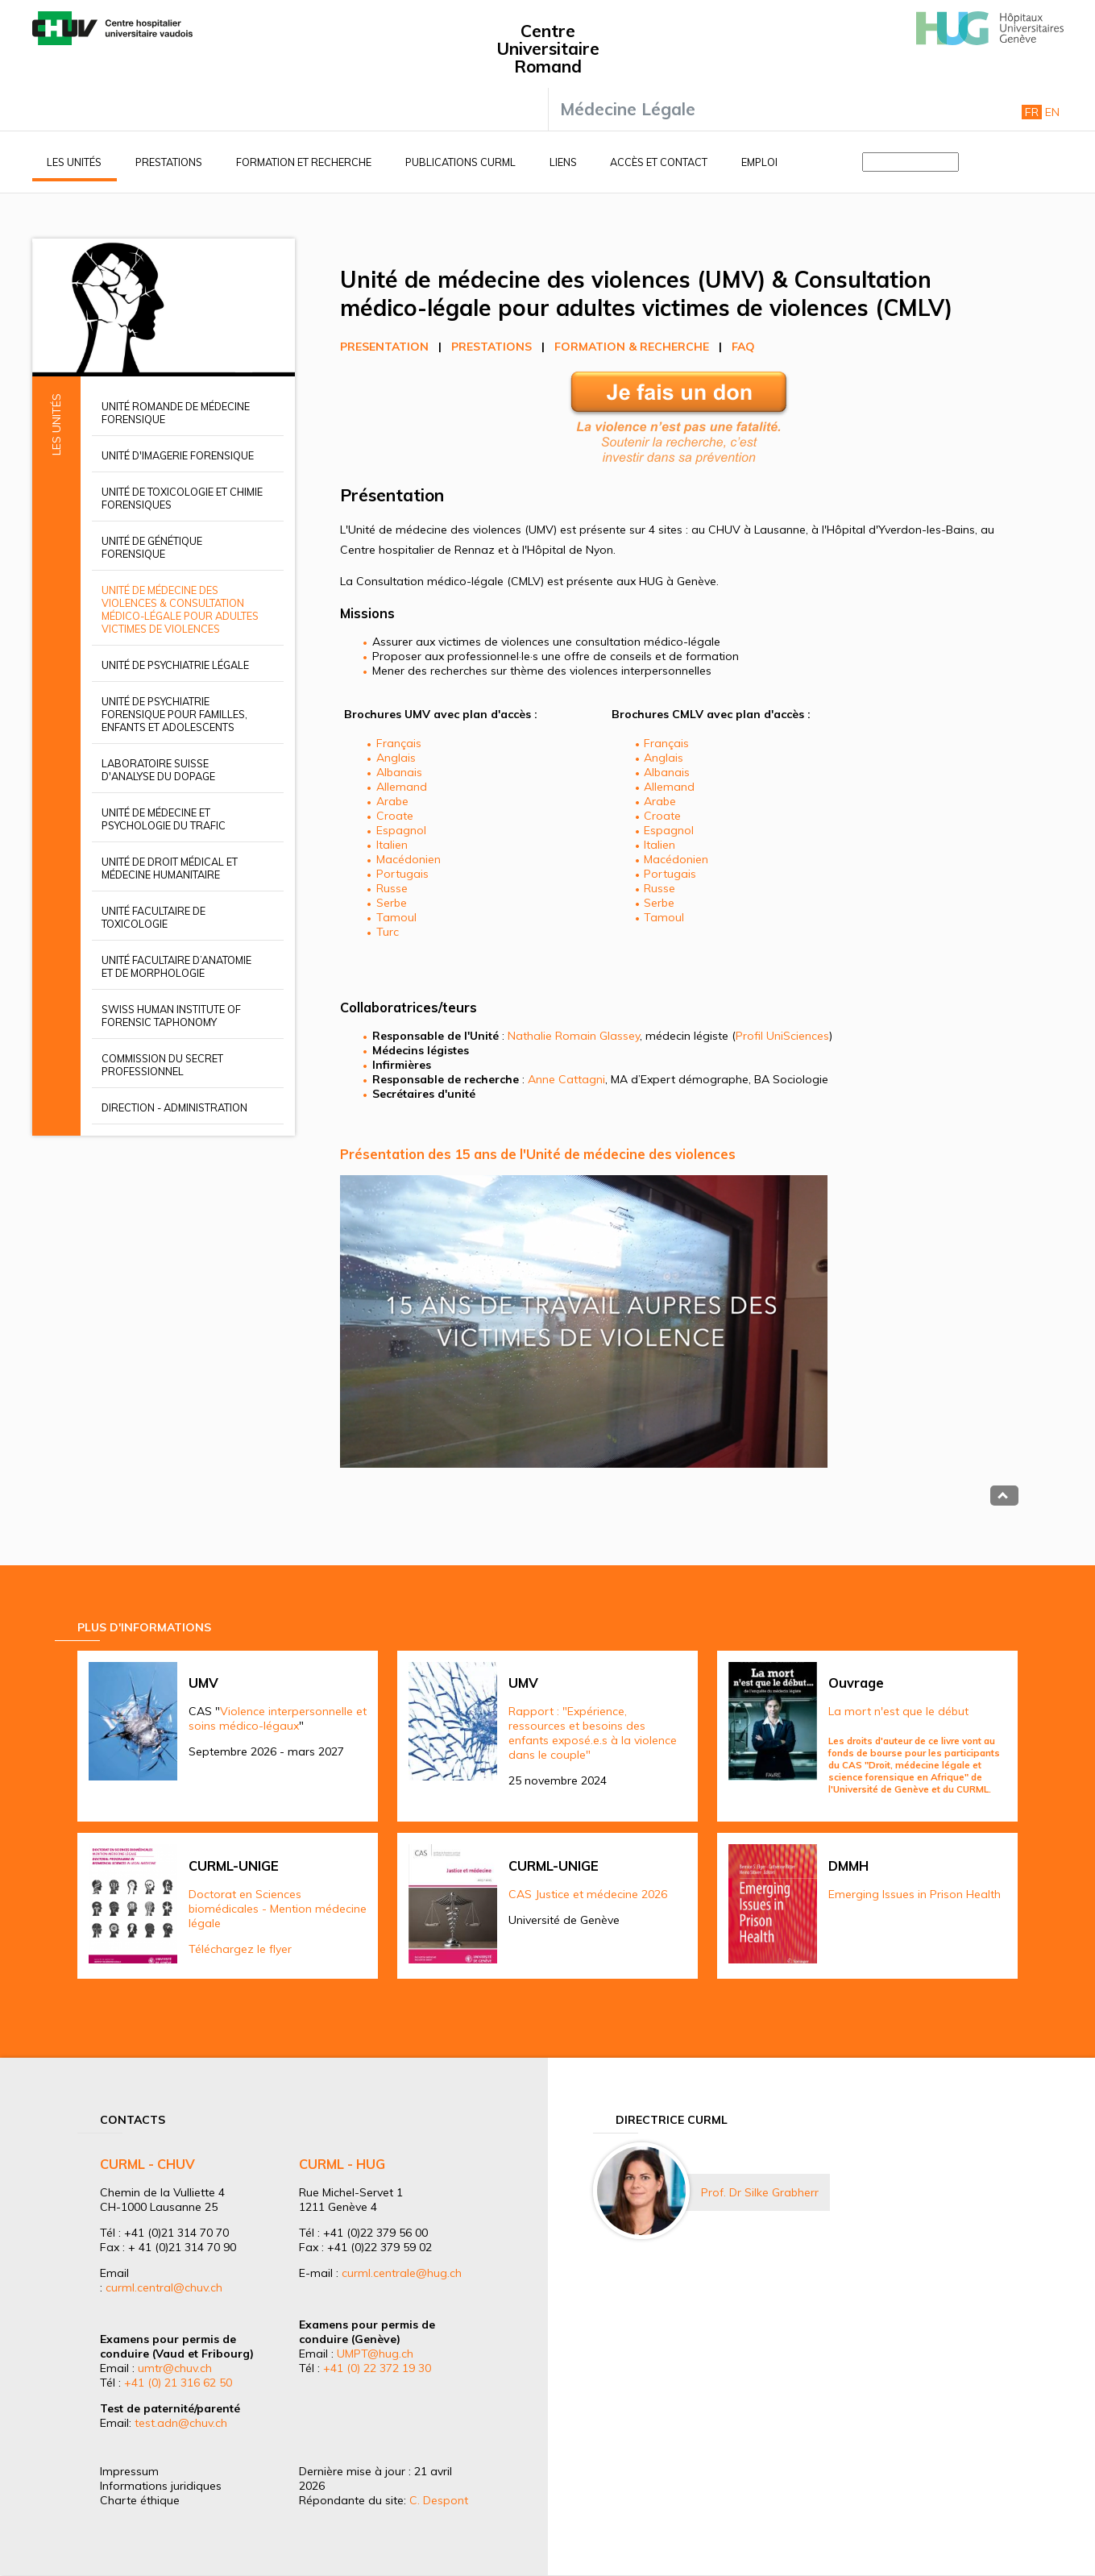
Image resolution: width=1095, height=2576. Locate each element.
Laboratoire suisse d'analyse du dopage (158, 770)
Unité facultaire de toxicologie (153, 917)
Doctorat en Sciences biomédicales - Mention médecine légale (278, 1908)
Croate (394, 815)
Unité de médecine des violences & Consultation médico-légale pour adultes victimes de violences (180, 609)
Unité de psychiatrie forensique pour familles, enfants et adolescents (174, 714)
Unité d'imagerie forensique (178, 455)
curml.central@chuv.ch (164, 2287)
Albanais (399, 772)
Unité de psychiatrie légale (175, 665)
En (1052, 112)
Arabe (392, 801)
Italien (392, 844)
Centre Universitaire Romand (547, 48)
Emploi (759, 162)
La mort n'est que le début (898, 1711)
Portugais (402, 873)
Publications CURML (460, 162)
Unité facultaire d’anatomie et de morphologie (176, 966)
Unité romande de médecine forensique (176, 413)
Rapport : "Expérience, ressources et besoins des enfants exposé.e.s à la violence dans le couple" (592, 1733)
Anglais (396, 757)
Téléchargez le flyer (240, 1949)
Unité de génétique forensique (152, 547)
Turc (387, 931)
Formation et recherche (303, 162)
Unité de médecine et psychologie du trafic (164, 819)
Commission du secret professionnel (162, 1065)
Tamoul (396, 917)
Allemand (401, 786)
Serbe (391, 902)
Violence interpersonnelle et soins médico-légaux (278, 1718)
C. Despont (438, 2500)
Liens (563, 162)
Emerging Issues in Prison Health (914, 1894)
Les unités (74, 162)
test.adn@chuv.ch (181, 2423)
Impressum (129, 2471)
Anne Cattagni (566, 1079)
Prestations (168, 162)
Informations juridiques (161, 2485)
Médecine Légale (627, 108)
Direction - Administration (174, 1107)
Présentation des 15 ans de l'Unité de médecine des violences (538, 1154)
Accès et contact (658, 162)
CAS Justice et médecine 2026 (587, 1894)
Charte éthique (140, 2500)
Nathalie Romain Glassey (574, 1035)
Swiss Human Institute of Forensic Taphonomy (171, 1015)
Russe (392, 888)
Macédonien (408, 859)
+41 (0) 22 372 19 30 (377, 2368)
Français (398, 743)
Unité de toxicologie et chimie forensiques (182, 498)
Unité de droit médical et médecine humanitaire (170, 868)
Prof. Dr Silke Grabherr (760, 2192)
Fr (1032, 112)
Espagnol (401, 830)
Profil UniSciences (782, 1035)
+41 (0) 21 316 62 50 (178, 2382)
